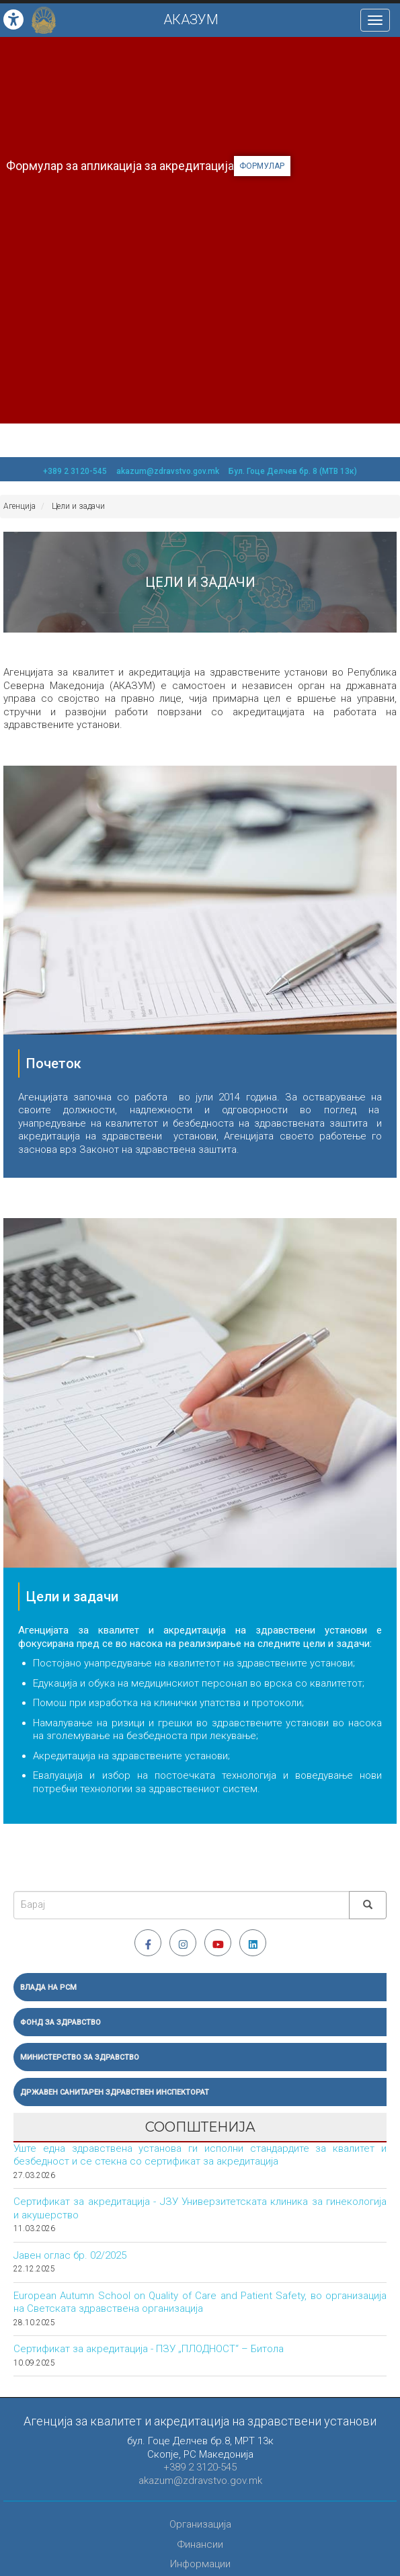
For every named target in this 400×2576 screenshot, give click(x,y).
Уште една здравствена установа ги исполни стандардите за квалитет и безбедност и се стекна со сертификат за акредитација (200, 2155)
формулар (261, 166)
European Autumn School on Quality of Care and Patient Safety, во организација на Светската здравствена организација (200, 2302)
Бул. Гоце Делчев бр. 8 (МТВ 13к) (293, 471)
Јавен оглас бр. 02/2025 (69, 2255)
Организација (200, 2524)
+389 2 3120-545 (75, 471)
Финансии (200, 2544)
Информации (200, 2564)
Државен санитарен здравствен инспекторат (114, 2092)
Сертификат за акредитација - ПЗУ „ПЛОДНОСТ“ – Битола (148, 2349)
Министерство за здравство (79, 2057)
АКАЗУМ (190, 19)
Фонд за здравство (60, 2022)
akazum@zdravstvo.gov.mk (167, 471)
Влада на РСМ (48, 1987)
